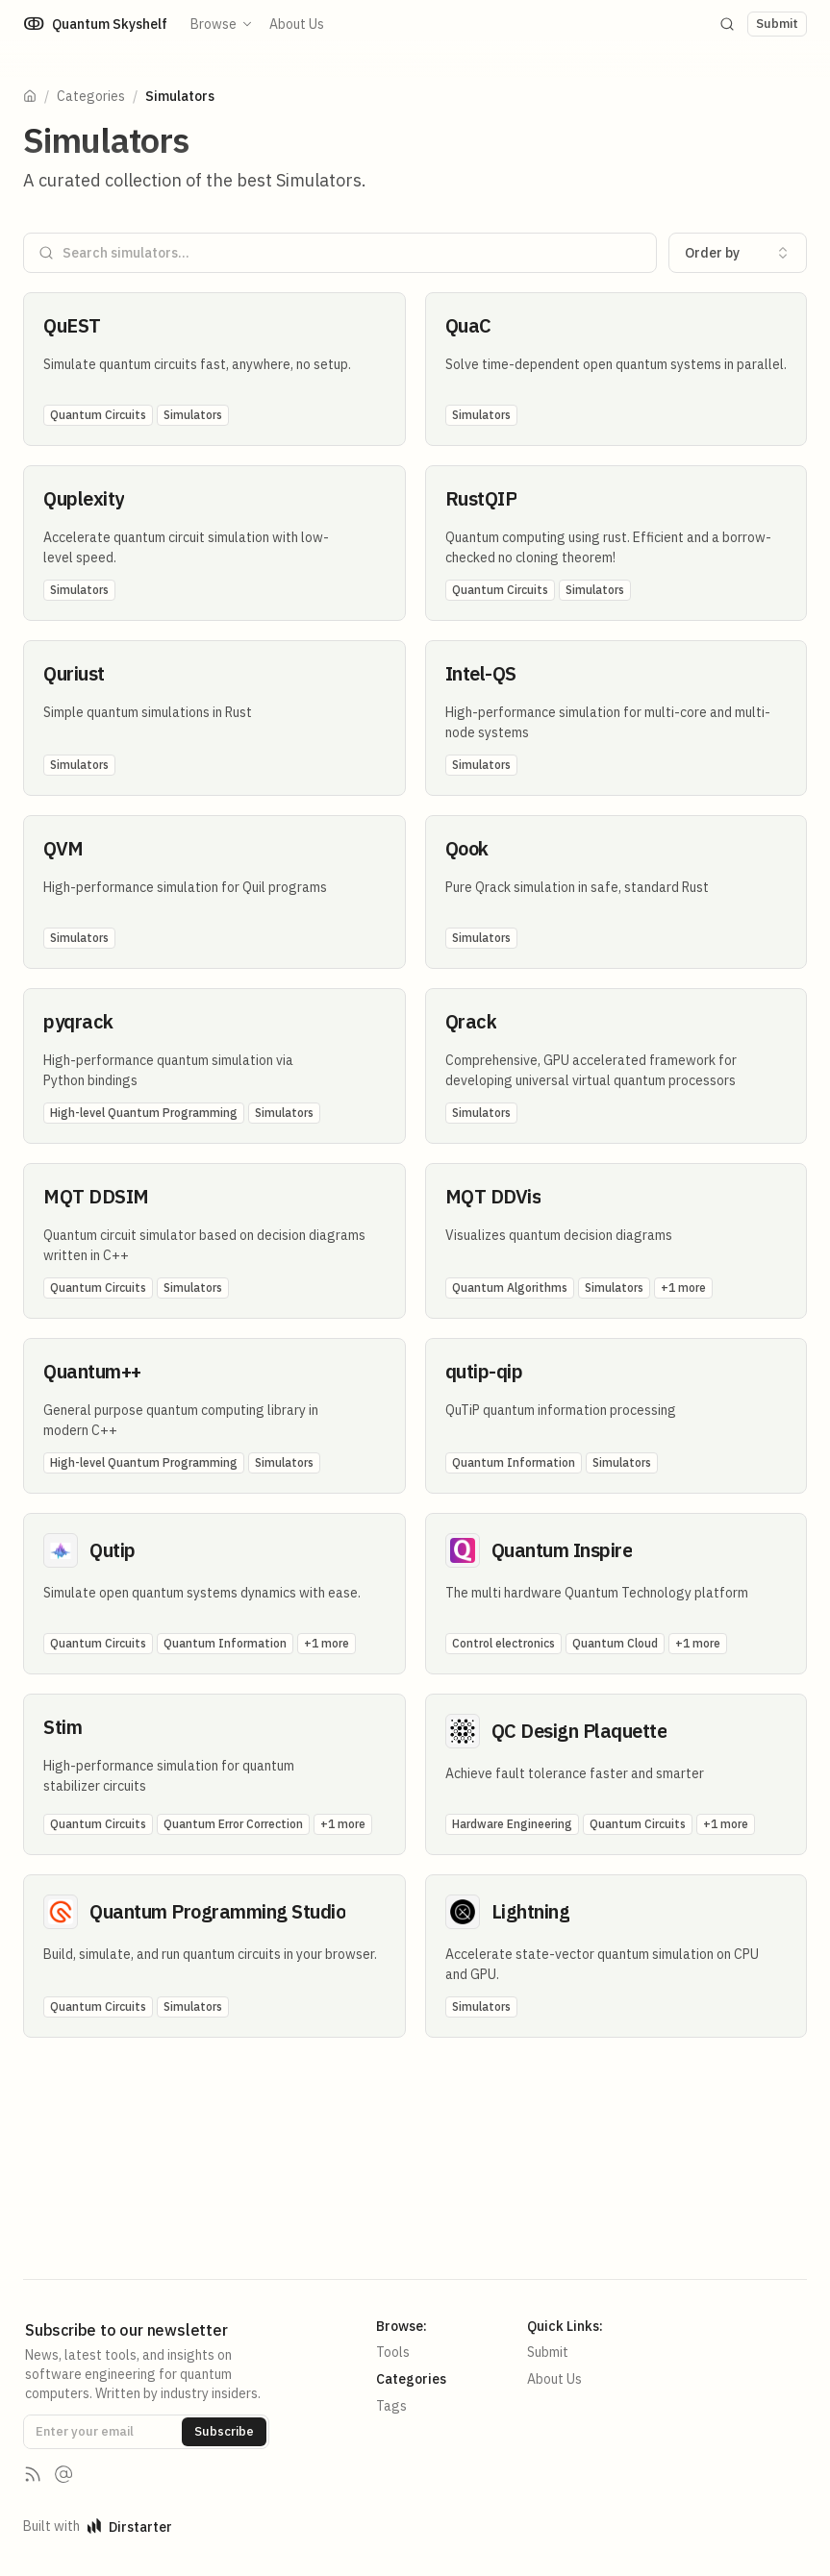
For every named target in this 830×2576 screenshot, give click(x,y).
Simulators (179, 96)
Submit (547, 2352)
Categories (91, 96)
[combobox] (737, 253)
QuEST (72, 325)
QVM (63, 848)
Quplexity (83, 498)
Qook (467, 848)
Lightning (530, 1911)
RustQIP (481, 498)
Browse (222, 24)
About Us (296, 24)
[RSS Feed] (32, 2474)
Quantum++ (92, 1371)
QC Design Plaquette (579, 1731)
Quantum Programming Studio (217, 1911)
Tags (391, 2406)
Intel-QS (480, 673)
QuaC (468, 325)
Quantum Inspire (562, 1550)
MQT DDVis (493, 1196)
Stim (62, 1727)
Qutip (112, 1550)
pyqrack (78, 1021)
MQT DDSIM (96, 1196)
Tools (393, 2352)
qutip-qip (484, 1371)
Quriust (74, 673)
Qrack (471, 1021)
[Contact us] (63, 2474)
